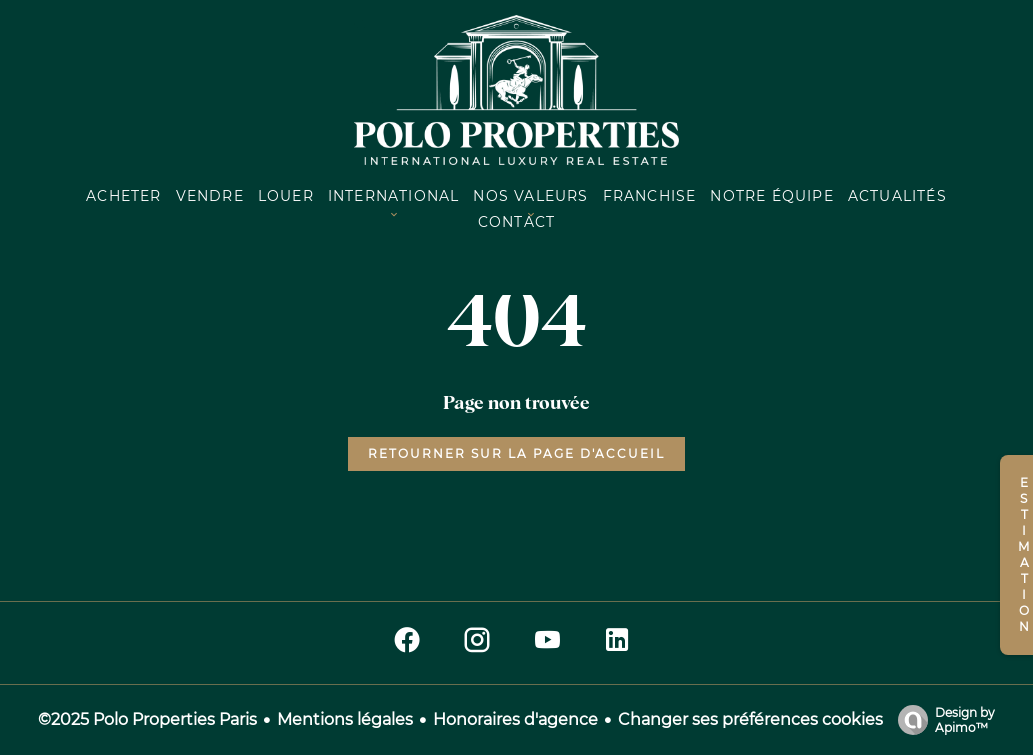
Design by (941, 720)
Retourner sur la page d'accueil (516, 453)
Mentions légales (345, 719)
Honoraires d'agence (515, 719)
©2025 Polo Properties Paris (147, 719)
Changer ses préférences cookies (750, 719)
